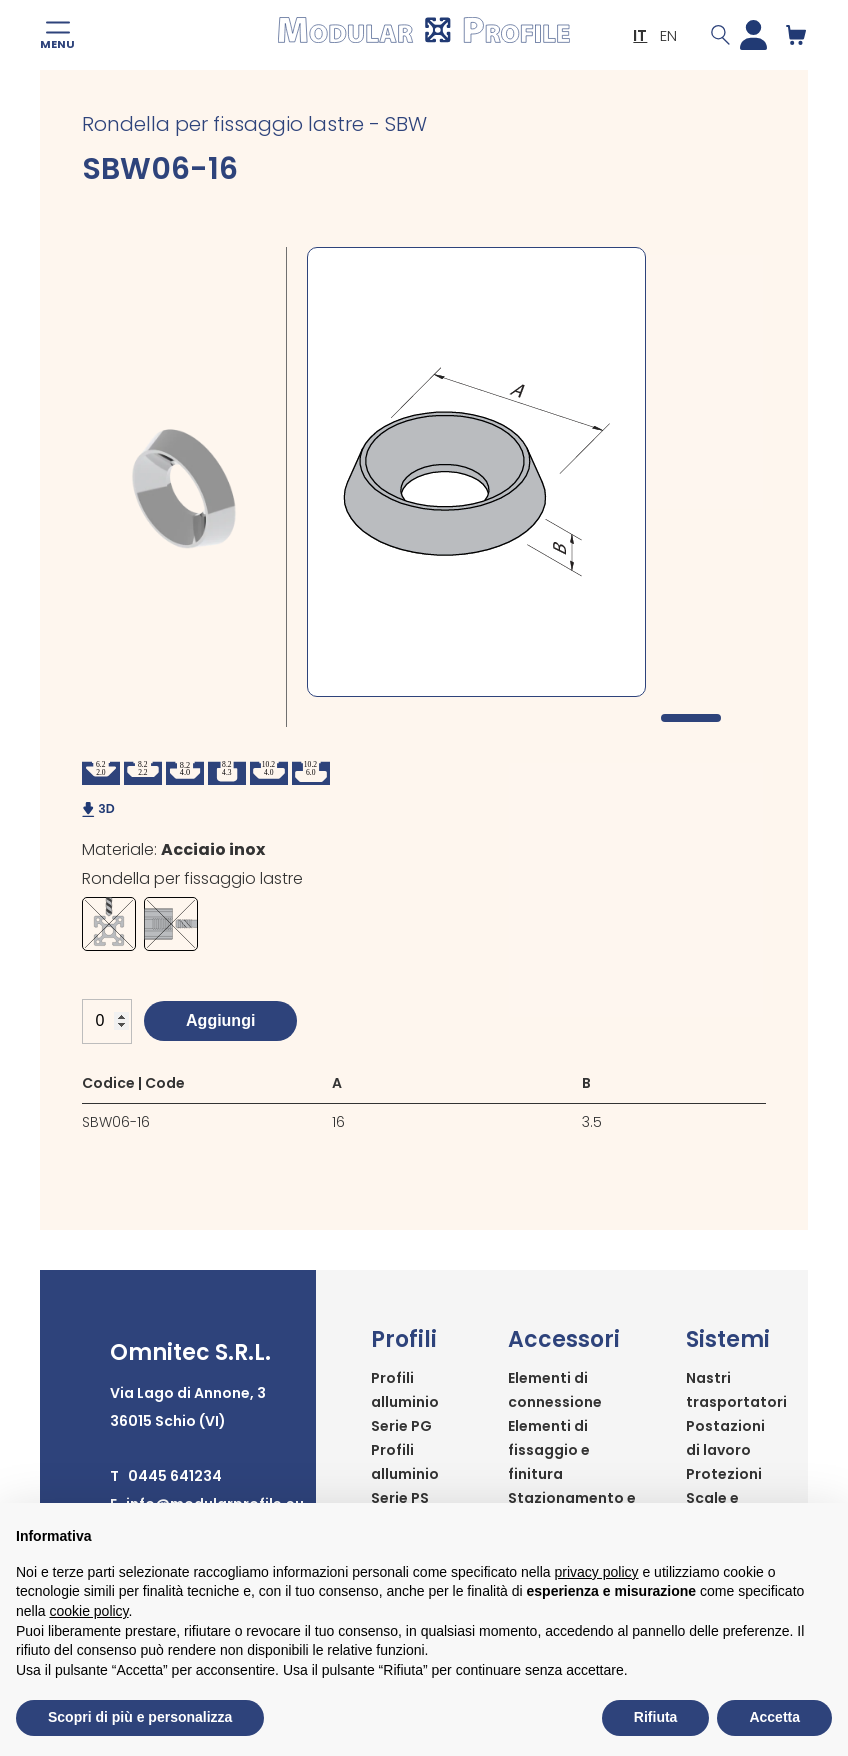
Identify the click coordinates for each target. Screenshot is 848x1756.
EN (668, 35)
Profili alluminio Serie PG (405, 1402)
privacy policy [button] (597, 1572)
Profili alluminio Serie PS (405, 1474)
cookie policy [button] (88, 1611)
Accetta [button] (774, 1717)
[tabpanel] (476, 472)
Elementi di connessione (555, 1390)
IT (640, 35)
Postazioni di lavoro (725, 1438)
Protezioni (724, 1474)
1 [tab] (691, 718)
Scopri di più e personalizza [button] (140, 1717)
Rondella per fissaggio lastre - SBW (254, 124)
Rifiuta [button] (656, 1717)
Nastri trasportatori (736, 1390)
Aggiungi (220, 1020)
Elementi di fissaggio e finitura (549, 1450)
